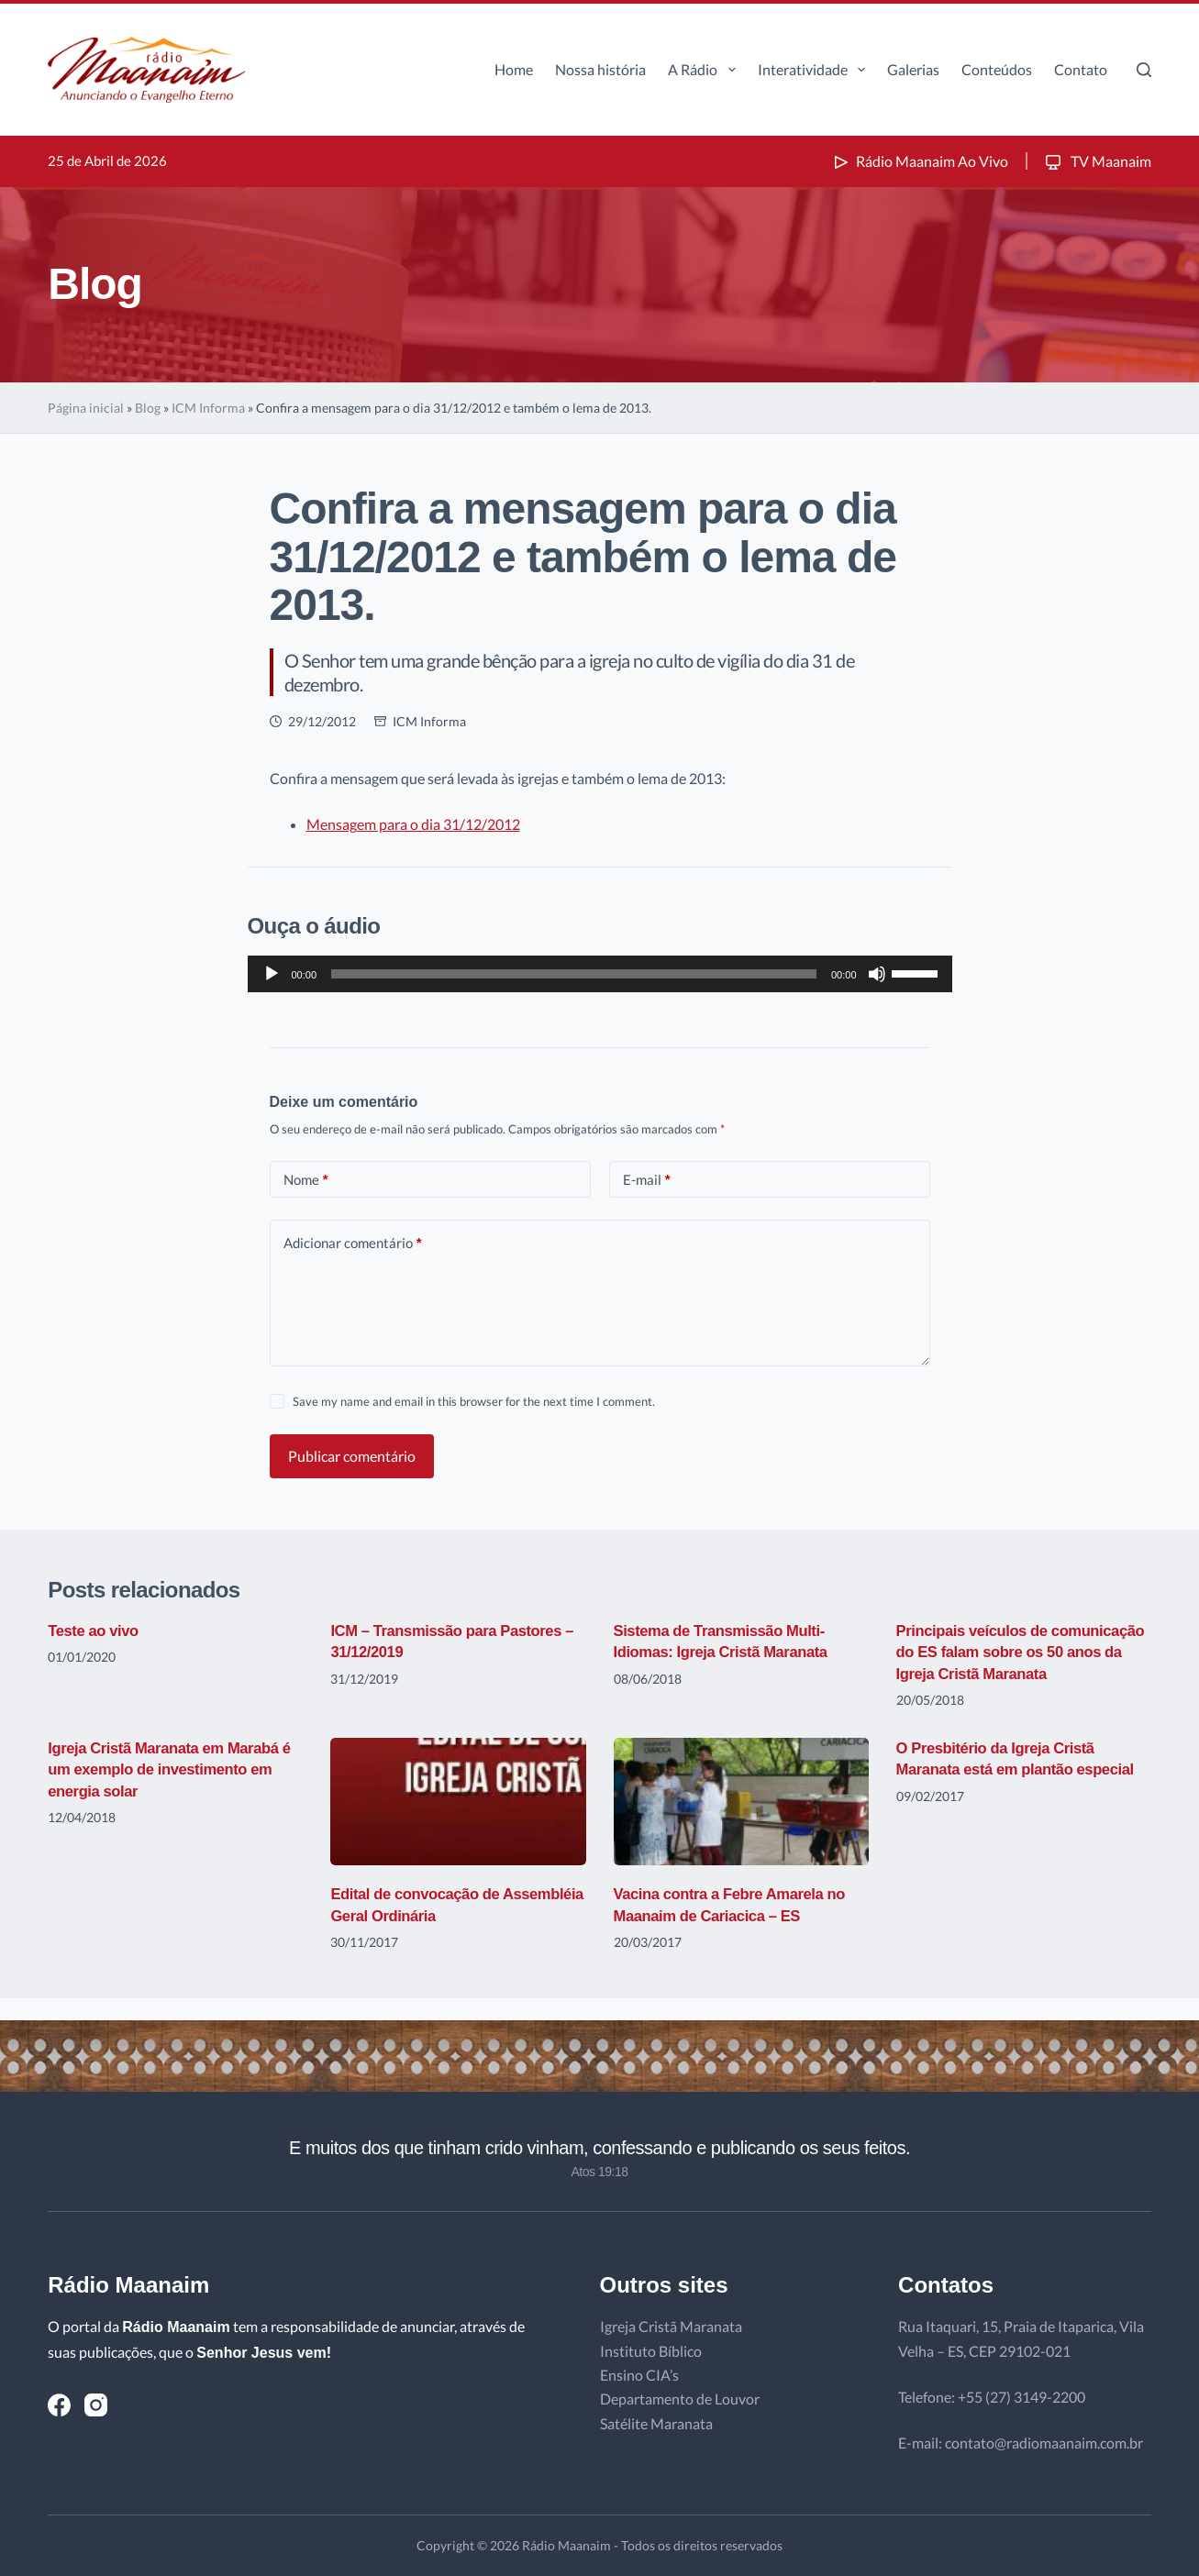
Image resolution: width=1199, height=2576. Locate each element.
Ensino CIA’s (639, 2374)
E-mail (647, 1179)
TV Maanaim (1096, 161)
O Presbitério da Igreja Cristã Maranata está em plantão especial (1004, 1790)
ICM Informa (208, 407)
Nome (305, 1179)
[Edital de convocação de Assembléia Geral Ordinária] (457, 1822)
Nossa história (600, 69)
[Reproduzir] (271, 974)
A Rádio (705, 70)
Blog (148, 407)
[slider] (573, 973)
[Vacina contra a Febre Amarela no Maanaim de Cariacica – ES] (741, 1822)
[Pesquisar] (1144, 69)
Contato (1080, 69)
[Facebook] (59, 2405)
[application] (600, 974)
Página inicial (86, 407)
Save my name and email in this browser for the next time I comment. (474, 1401)
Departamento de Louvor (680, 2398)
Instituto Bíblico (651, 2351)
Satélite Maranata (656, 2423)
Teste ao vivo (97, 1630)
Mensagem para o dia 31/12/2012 (413, 824)
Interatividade (815, 70)
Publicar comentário (352, 1456)
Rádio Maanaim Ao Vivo (919, 161)
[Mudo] (877, 974)
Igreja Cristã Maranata (671, 2326)
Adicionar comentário (352, 1243)
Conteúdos (996, 69)
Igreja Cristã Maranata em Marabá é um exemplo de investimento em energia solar (173, 1790)
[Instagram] (95, 2405)
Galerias (913, 69)
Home (513, 69)
